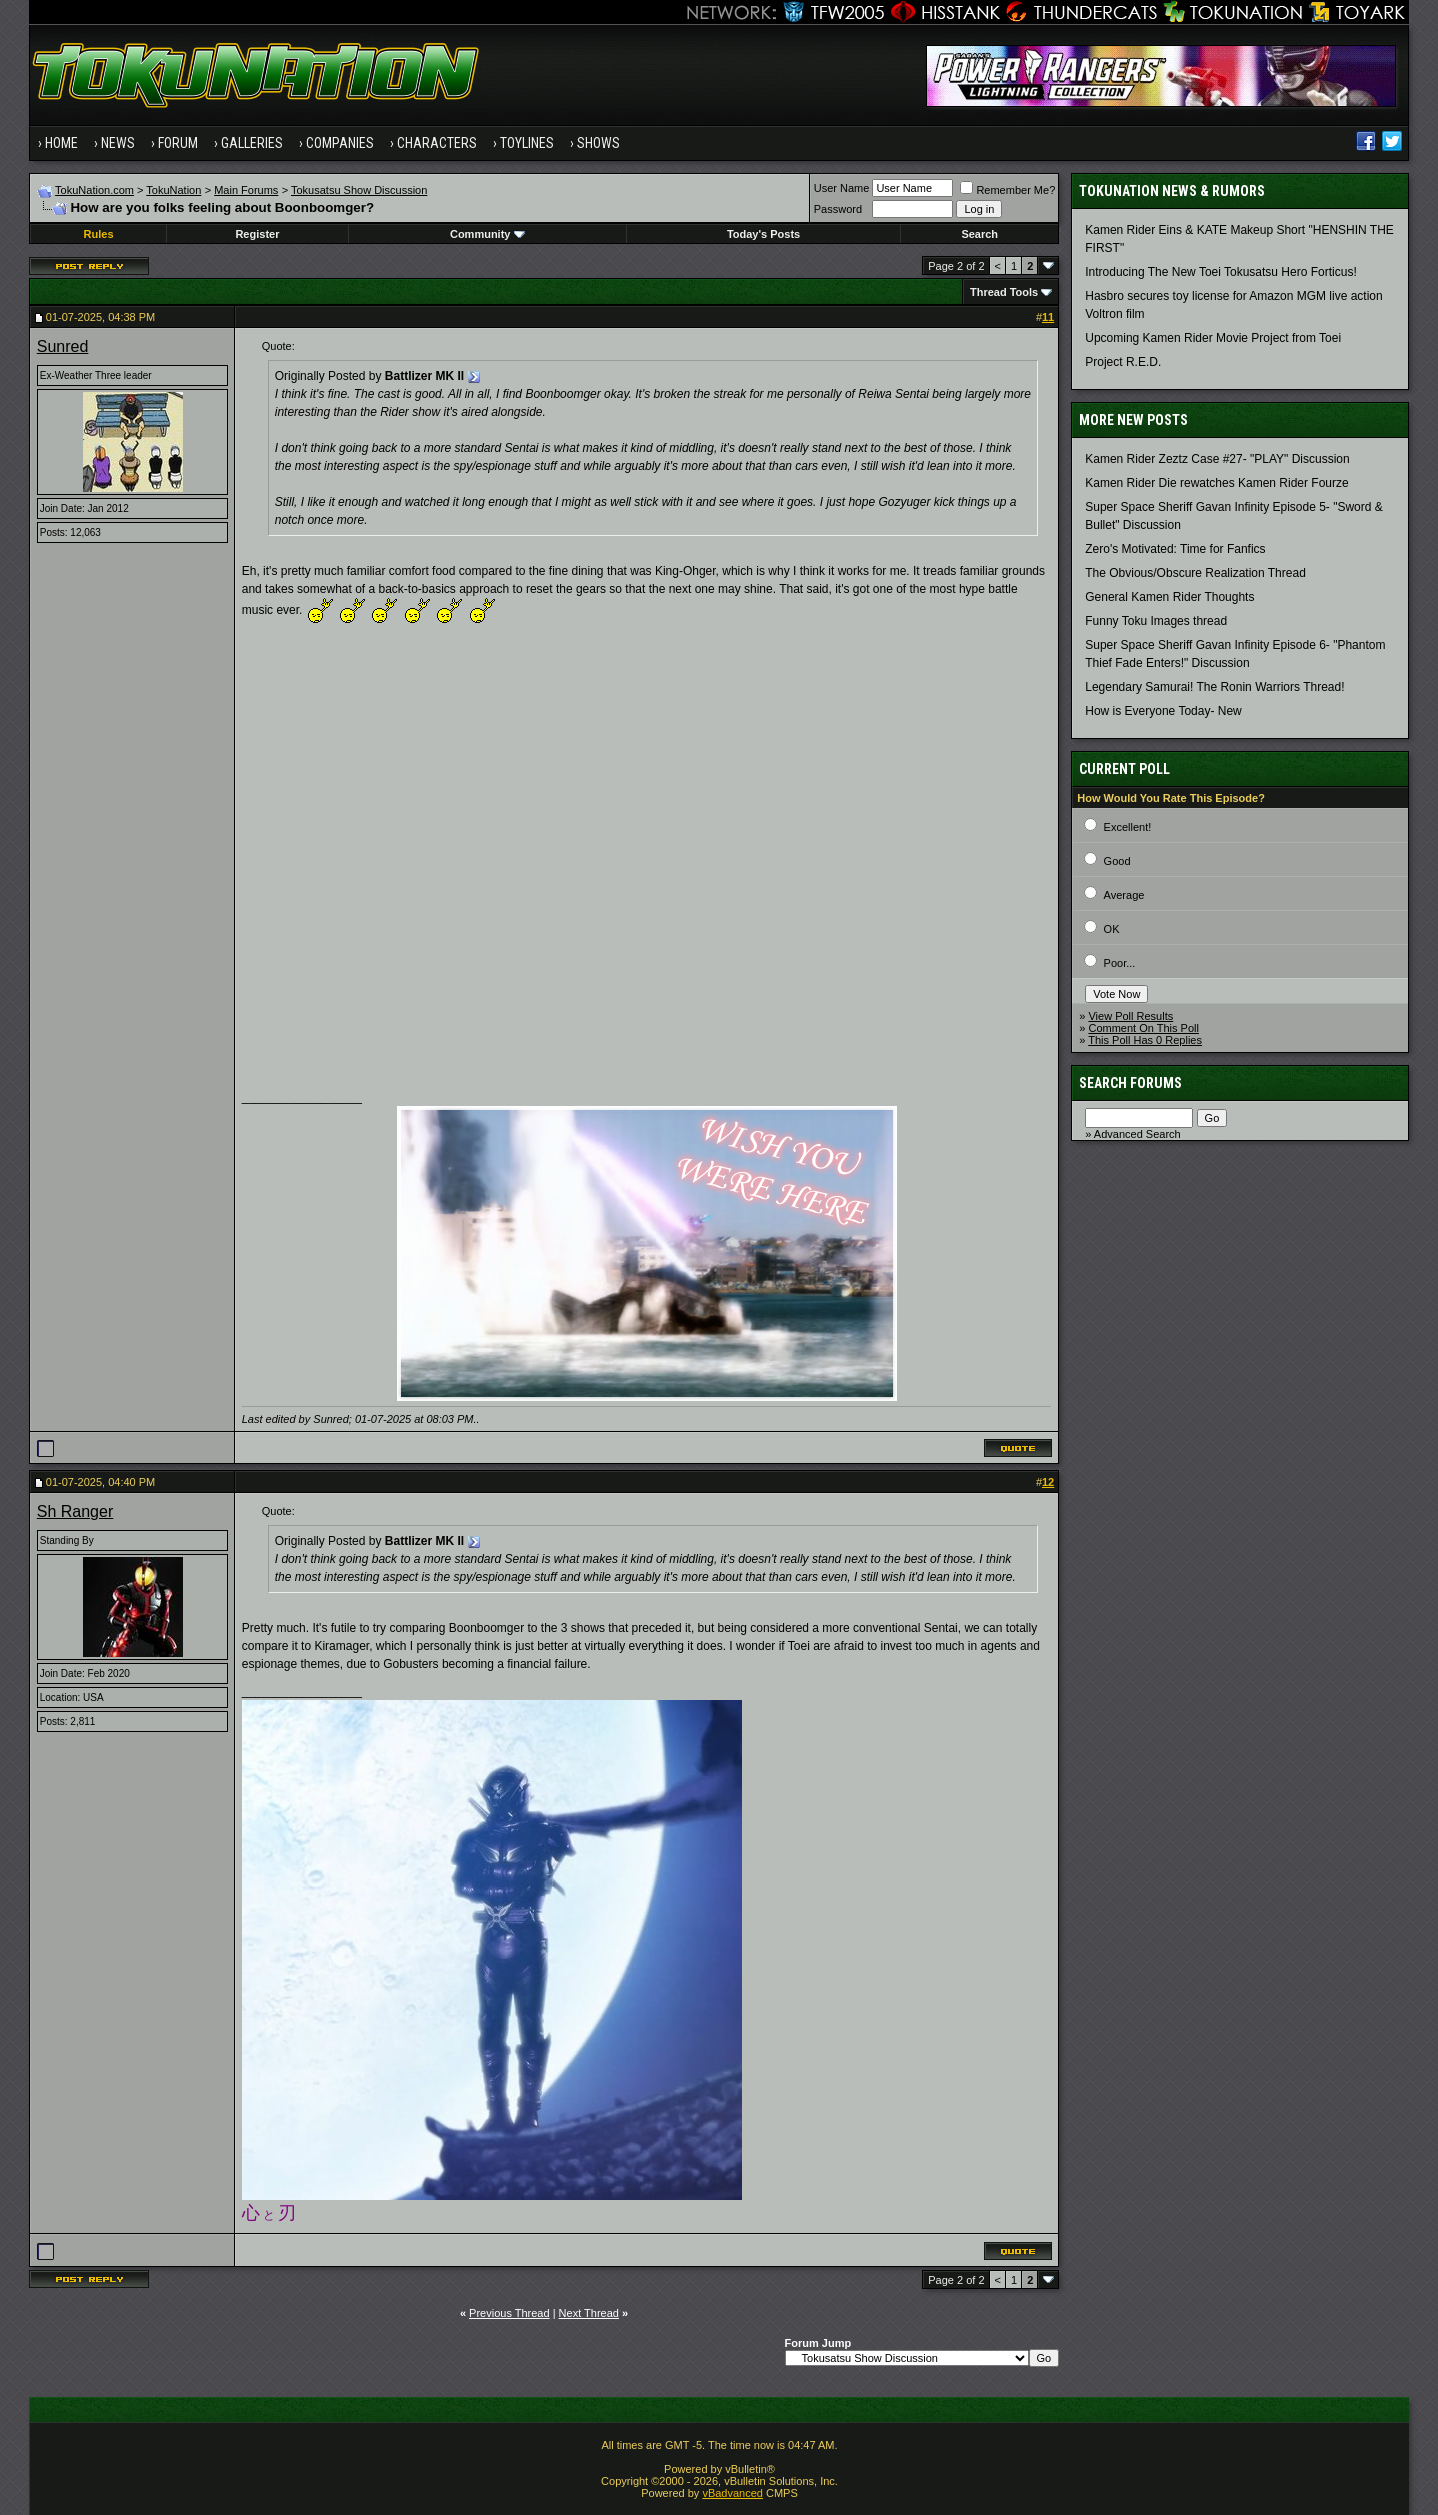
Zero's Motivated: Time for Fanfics (1175, 549)
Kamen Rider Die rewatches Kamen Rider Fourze (1216, 483)
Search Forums (1130, 1083)
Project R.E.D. (1123, 362)
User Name (842, 188)
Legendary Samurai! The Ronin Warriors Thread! (1214, 687)
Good (1117, 861)
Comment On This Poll (1143, 1028)
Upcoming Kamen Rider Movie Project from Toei (1213, 338)
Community (487, 234)
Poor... (1120, 963)
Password (838, 209)
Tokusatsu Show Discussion (359, 190)
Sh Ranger (75, 1511)
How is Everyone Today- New (1163, 711)
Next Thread (589, 2313)
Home (61, 143)
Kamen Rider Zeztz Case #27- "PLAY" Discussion (1217, 459)
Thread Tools (1004, 292)
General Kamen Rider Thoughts (1169, 597)
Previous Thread (509, 2313)
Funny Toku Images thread (1156, 621)
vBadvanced (732, 2493)
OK (1112, 929)
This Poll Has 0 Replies (1145, 1040)
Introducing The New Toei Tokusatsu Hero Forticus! (1220, 272)
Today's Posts (763, 234)
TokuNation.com (94, 190)
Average (1124, 895)
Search (979, 234)
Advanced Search (1137, 1134)
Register (257, 234)
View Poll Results (1130, 1016)
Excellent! (1128, 827)
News (118, 143)
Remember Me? (1007, 190)
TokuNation (173, 190)
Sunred (63, 346)
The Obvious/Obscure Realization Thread (1195, 573)
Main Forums (246, 190)
